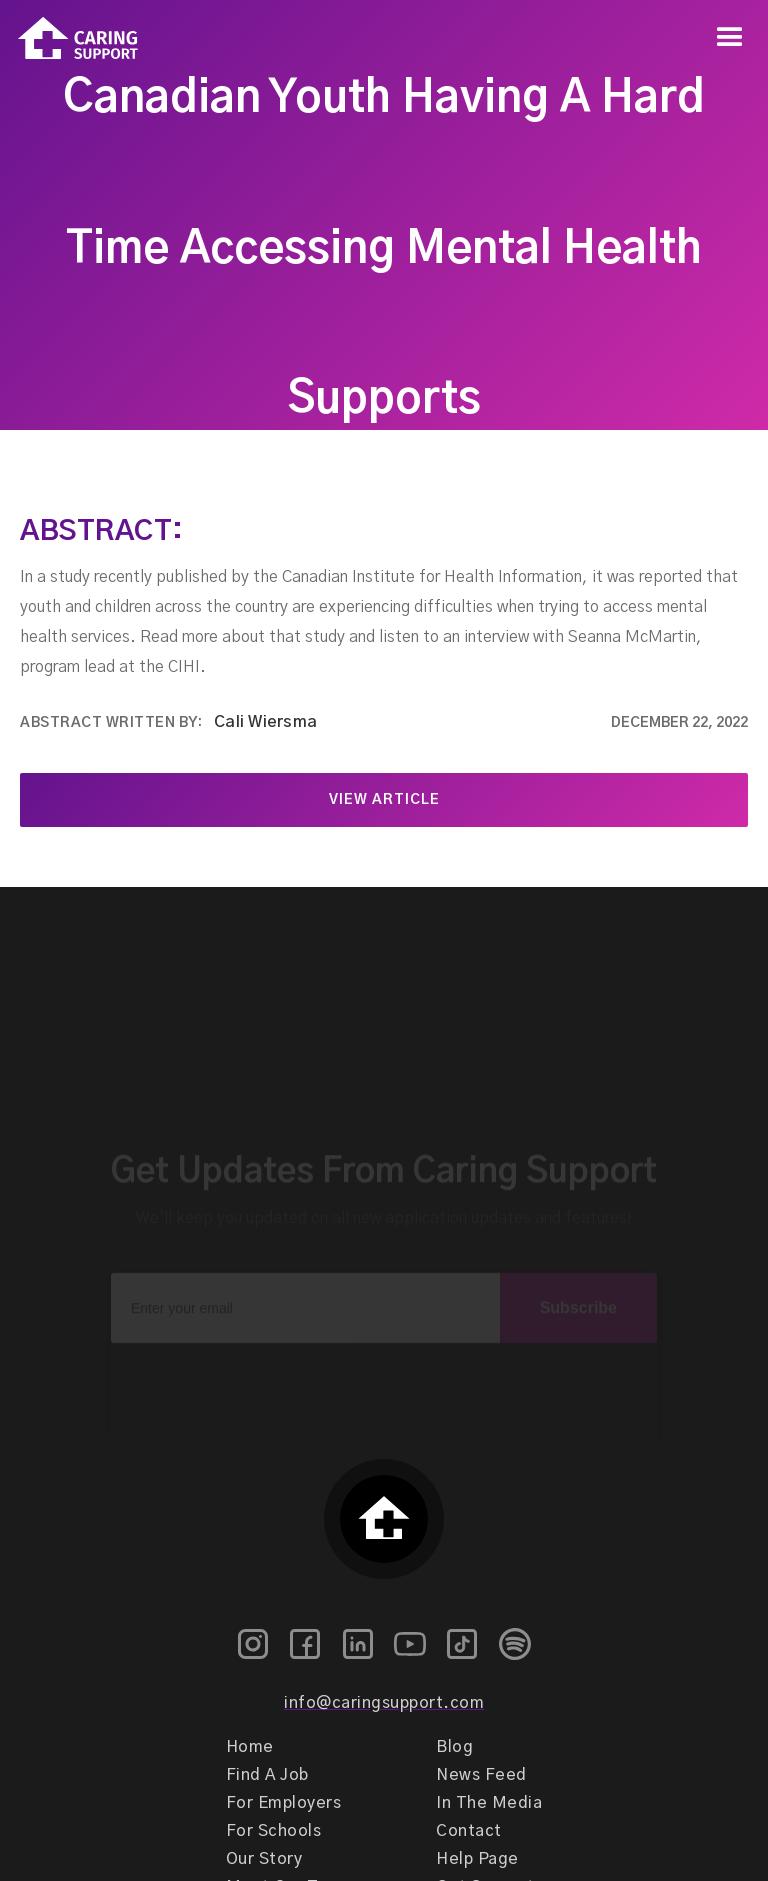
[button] (730, 38)
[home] (69, 38)
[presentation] (384, 1364)
